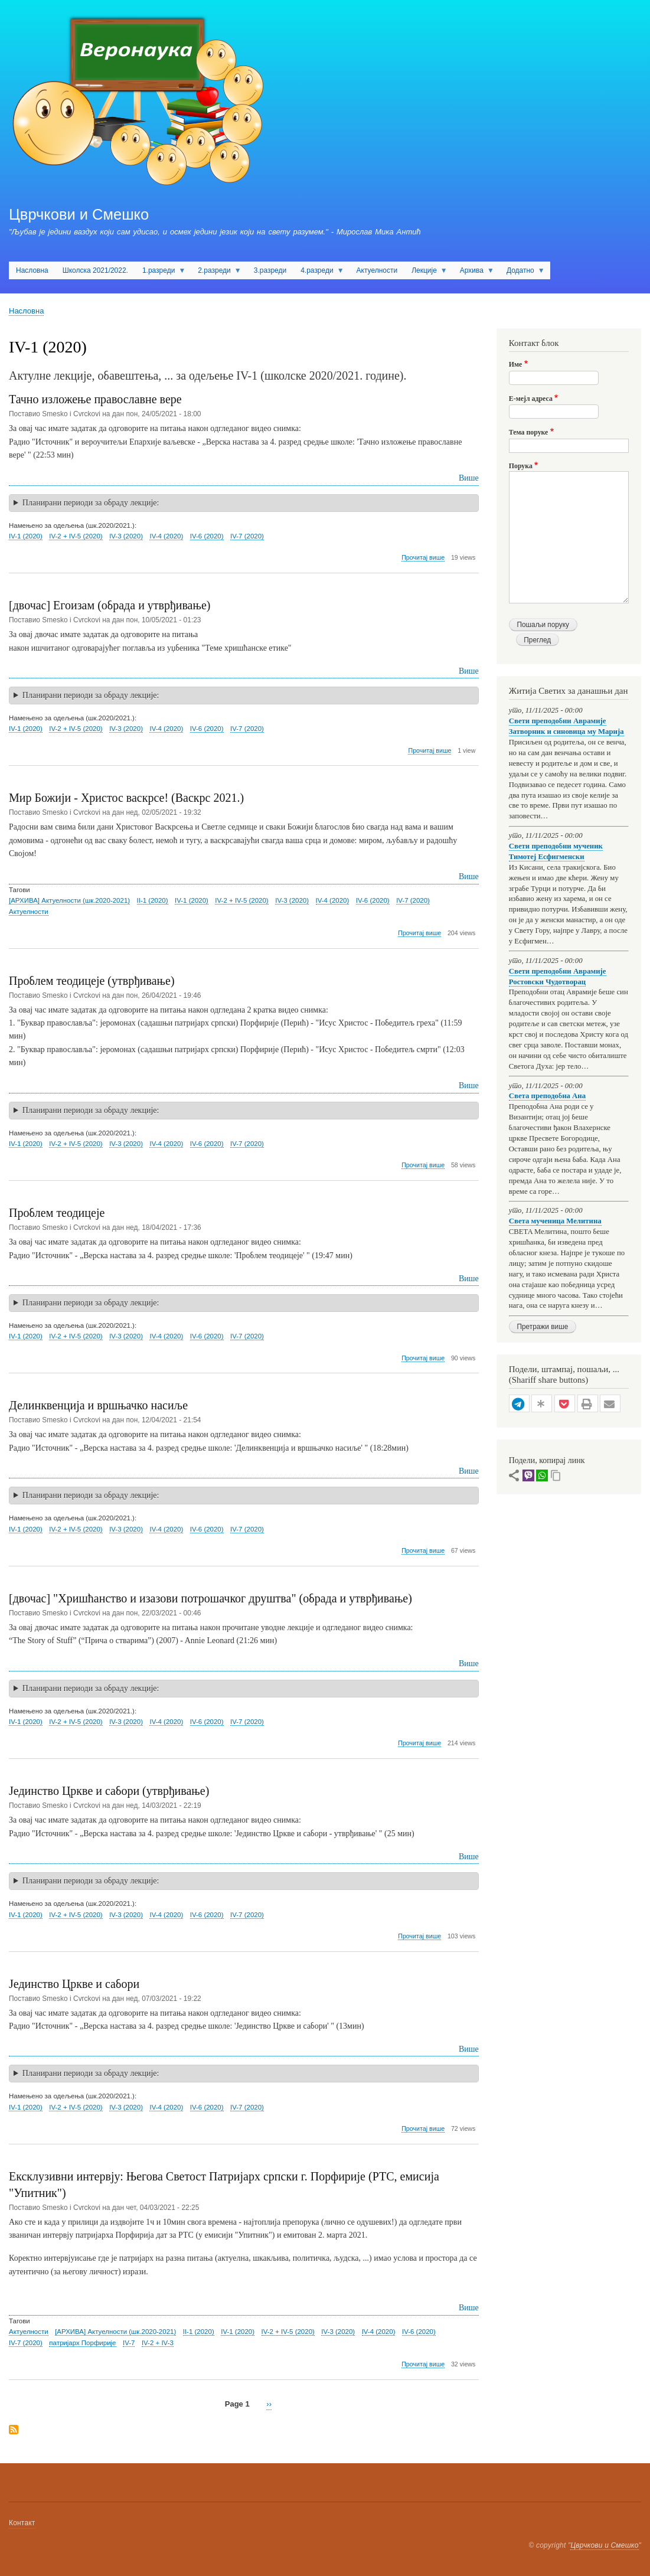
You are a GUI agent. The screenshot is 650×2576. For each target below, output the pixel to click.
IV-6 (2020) (207, 536)
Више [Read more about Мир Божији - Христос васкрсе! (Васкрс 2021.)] (469, 876)
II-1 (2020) (152, 900)
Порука (521, 466)
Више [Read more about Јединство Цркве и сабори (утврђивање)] (469, 1856)
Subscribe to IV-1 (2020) (13, 2430)
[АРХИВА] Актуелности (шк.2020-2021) (69, 900)
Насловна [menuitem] (32, 270)
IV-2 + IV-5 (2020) (75, 536)
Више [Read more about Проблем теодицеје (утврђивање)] (469, 1085)
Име (515, 364)
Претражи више (542, 1327)
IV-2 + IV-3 (158, 2342)
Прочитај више (423, 557)
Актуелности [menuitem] (377, 270)
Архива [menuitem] (473, 272)
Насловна (26, 310)
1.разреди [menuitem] (160, 272)
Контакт (22, 2523)
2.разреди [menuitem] (216, 272)
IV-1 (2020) (26, 536)
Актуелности (28, 911)
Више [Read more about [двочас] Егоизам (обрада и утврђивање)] (469, 671)
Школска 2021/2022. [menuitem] (95, 270)
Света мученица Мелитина (555, 1221)
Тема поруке (528, 432)
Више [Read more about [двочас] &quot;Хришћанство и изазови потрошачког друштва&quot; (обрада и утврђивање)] (469, 1663)
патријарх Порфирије (82, 2342)
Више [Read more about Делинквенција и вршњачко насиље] (469, 1471)
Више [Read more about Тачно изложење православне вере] (469, 478)
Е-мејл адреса (531, 398)
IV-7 (129, 2342)
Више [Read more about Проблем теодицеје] (469, 1278)
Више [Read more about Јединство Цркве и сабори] (469, 2049)
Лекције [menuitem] (426, 272)
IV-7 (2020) (247, 536)
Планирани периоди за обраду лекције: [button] (90, 502)
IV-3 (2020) (126, 536)
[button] (519, 1404)
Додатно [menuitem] (522, 272)
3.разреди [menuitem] (270, 270)
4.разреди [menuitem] (318, 272)
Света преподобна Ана (547, 1096)
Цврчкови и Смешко (79, 214)
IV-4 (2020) (166, 536)
